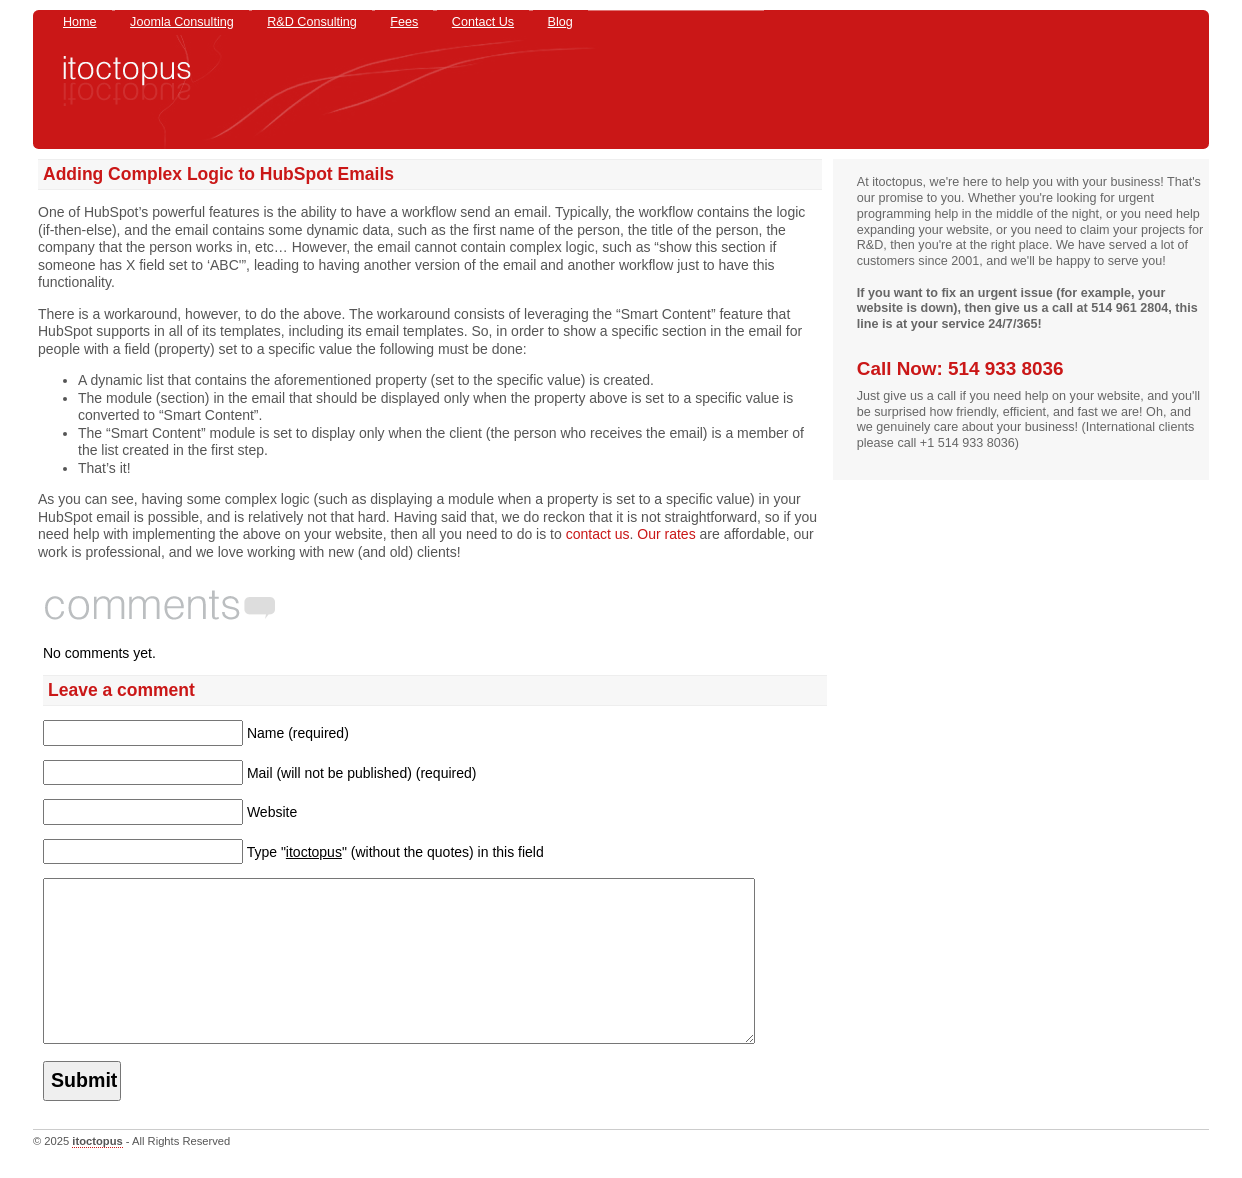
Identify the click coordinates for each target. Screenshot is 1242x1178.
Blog (560, 22)
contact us (598, 534)
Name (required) (298, 733)
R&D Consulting (312, 22)
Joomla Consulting (182, 22)
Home (80, 22)
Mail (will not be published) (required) (362, 772)
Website (272, 812)
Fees (404, 22)
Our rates (666, 534)
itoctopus (97, 1171)
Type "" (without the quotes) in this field (395, 852)
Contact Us (483, 22)
